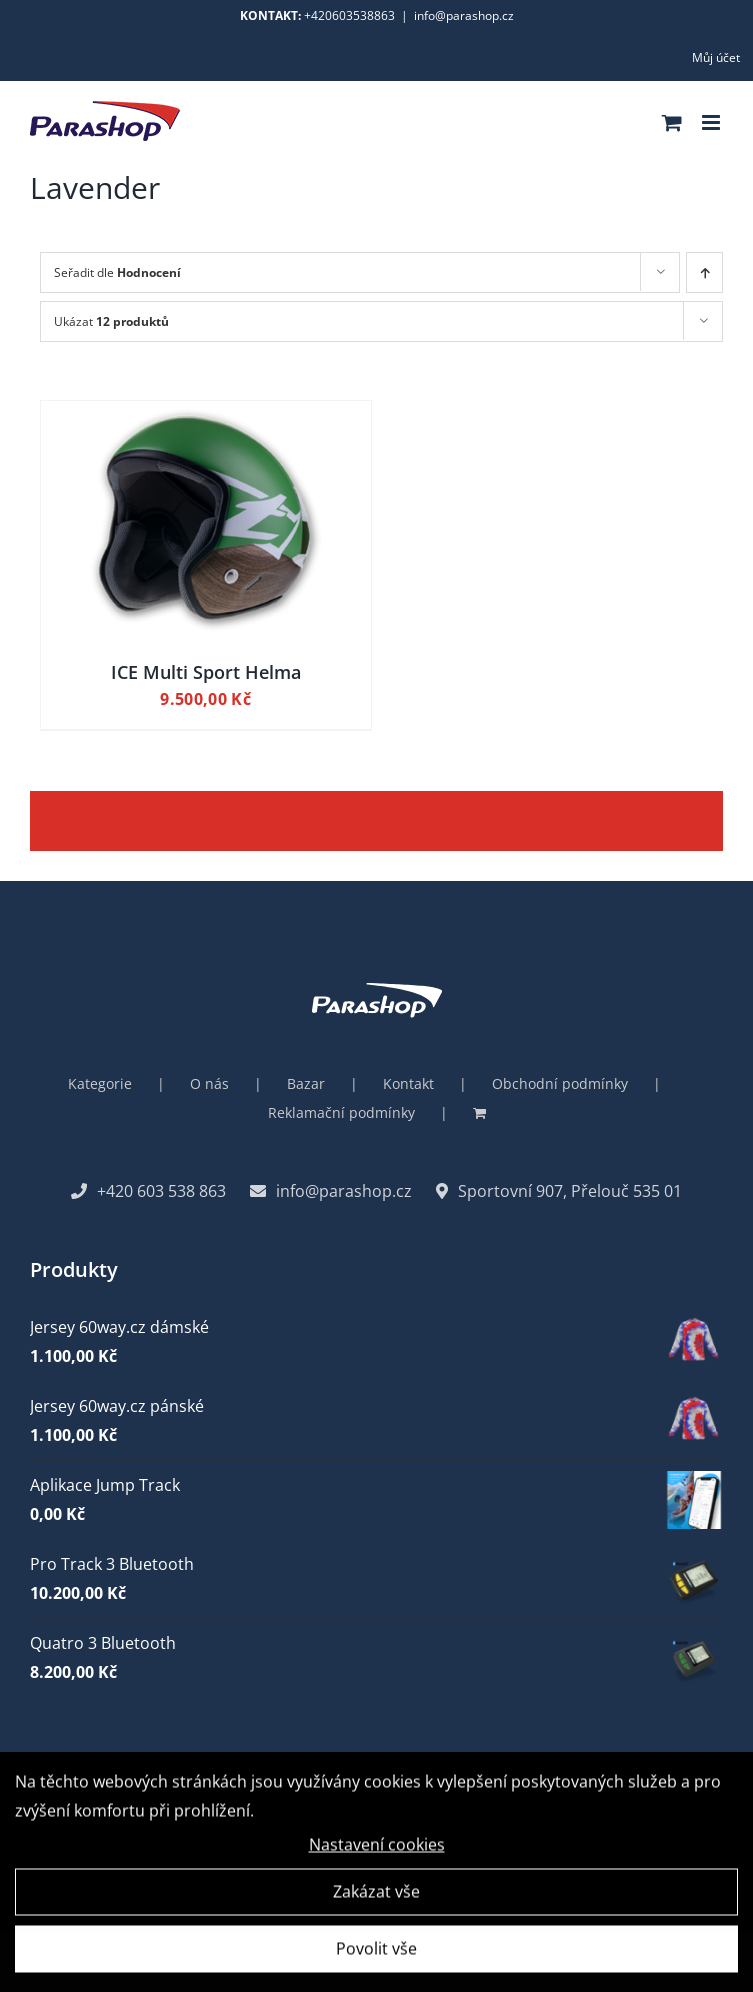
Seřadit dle (117, 272)
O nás (209, 1083)
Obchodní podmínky (560, 1083)
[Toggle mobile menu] (712, 122)
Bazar (306, 1083)
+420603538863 (349, 15)
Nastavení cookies (377, 1850)
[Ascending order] (704, 272)
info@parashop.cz (464, 15)
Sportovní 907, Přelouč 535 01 (559, 1191)
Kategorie (100, 1083)
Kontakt (408, 1083)
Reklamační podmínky (341, 1112)
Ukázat (111, 321)
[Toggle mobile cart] (672, 122)
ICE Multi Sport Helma (206, 672)
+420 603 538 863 (148, 1191)
